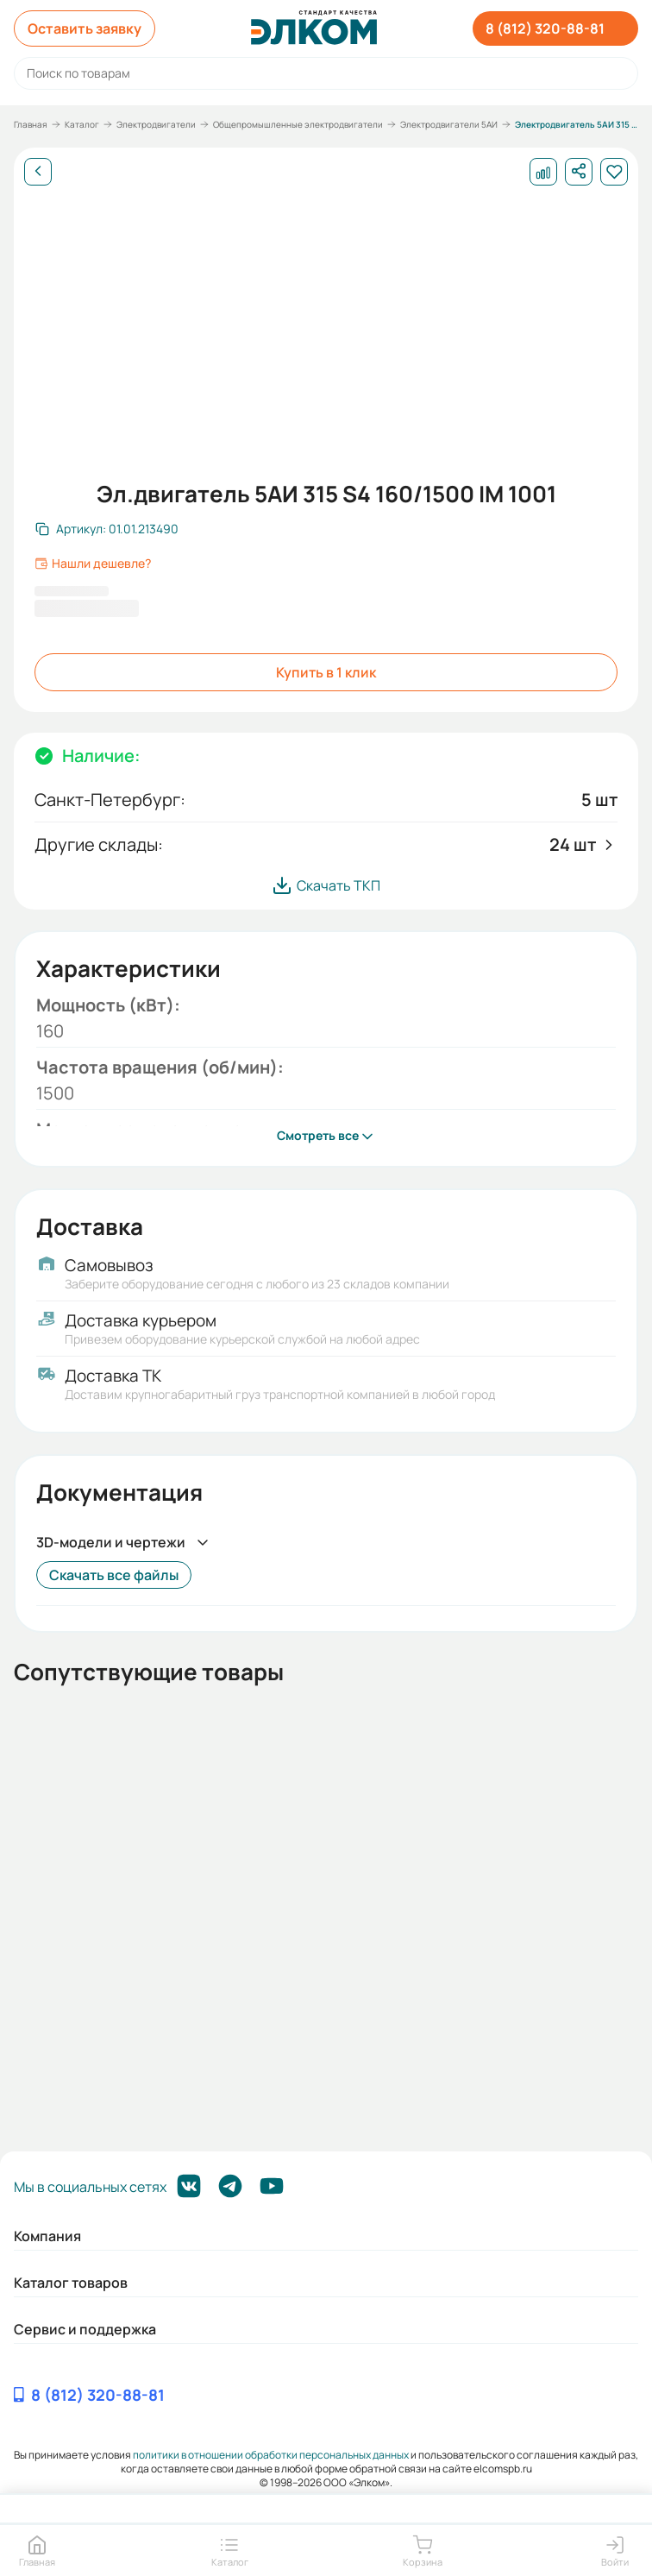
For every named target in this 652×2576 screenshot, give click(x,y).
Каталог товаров (71, 2282)
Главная (30, 124)
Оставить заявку (84, 28)
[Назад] (38, 172)
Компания (47, 2235)
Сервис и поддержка (85, 2329)
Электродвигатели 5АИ (449, 124)
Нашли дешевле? (92, 563)
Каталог (82, 124)
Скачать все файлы (114, 1574)
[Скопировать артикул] (107, 529)
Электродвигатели (156, 124)
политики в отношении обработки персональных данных (271, 2454)
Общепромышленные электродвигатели (298, 124)
